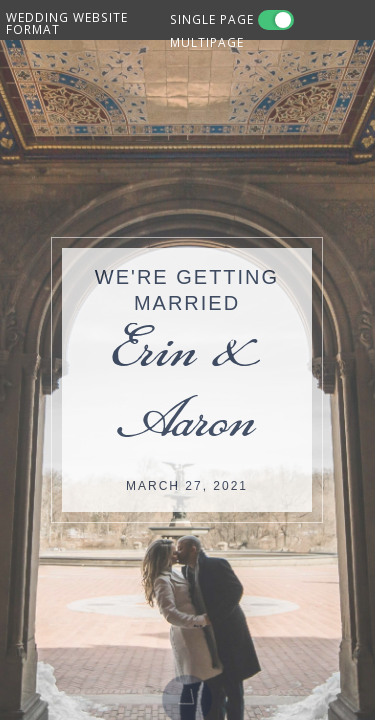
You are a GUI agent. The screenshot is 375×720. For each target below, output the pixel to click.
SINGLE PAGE (212, 19)
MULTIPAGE (207, 42)
